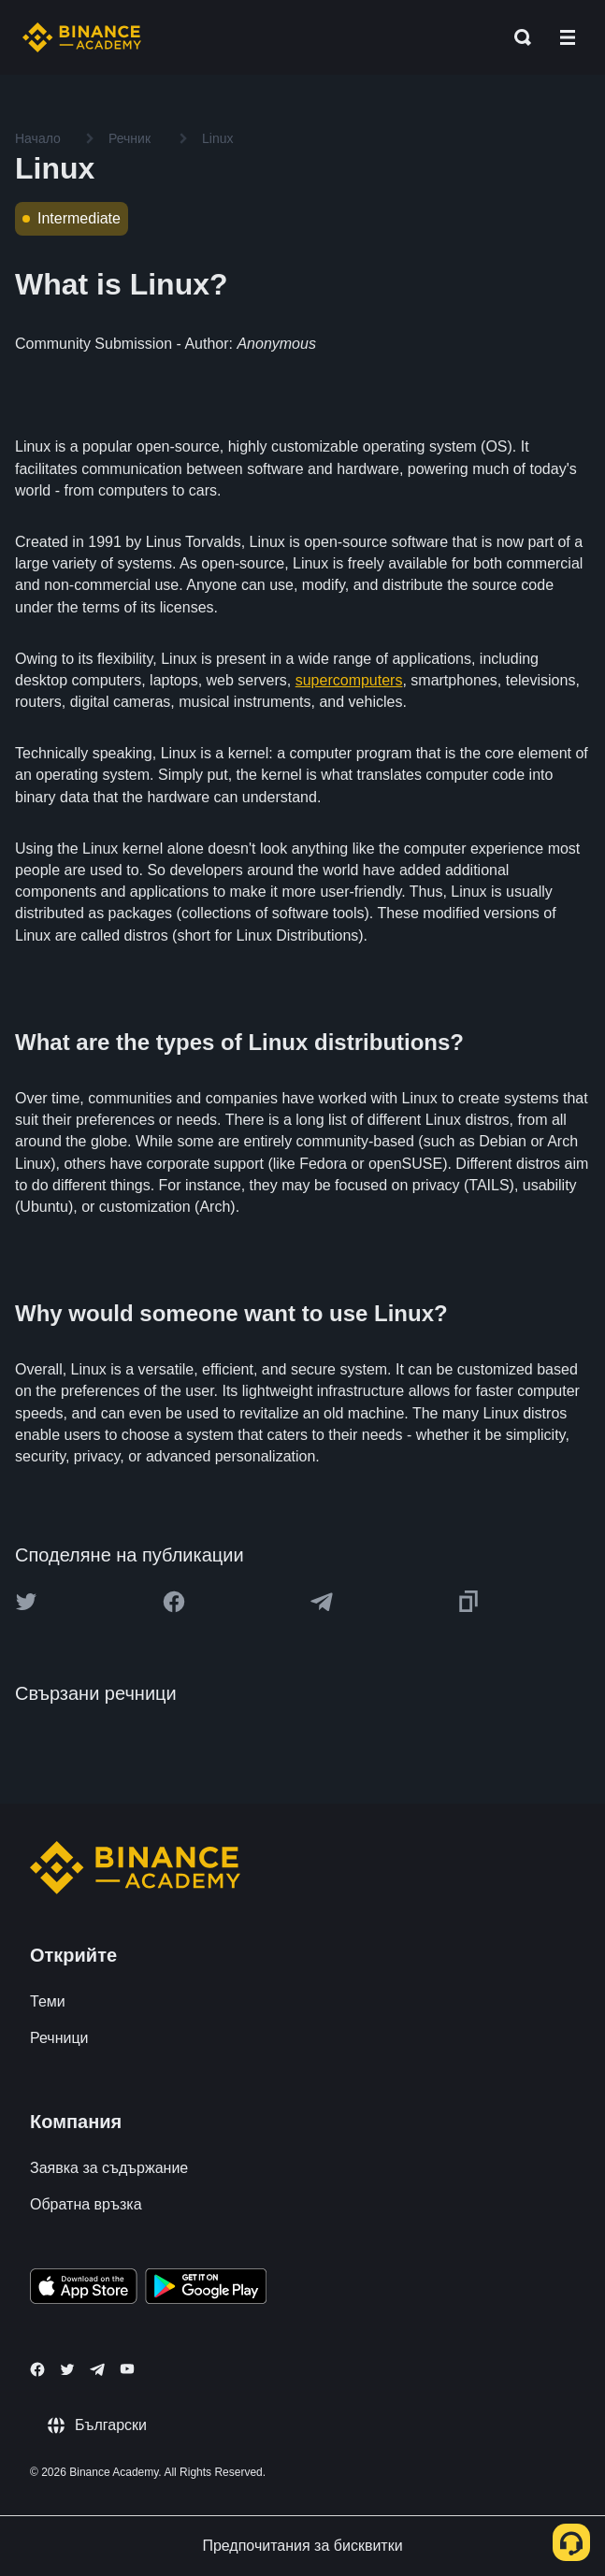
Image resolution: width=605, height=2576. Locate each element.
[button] (567, 37)
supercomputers (349, 680)
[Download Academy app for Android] (205, 2289)
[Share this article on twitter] (26, 1601)
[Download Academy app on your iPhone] (83, 2289)
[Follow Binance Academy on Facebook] (37, 2369)
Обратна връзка (86, 2204)
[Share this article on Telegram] (321, 1601)
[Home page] (81, 37)
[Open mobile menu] (567, 37)
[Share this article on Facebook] (174, 1601)
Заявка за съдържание (109, 2168)
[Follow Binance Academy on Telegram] (97, 2369)
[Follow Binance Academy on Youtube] (127, 2369)
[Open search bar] (517, 37)
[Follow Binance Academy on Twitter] (67, 2369)
